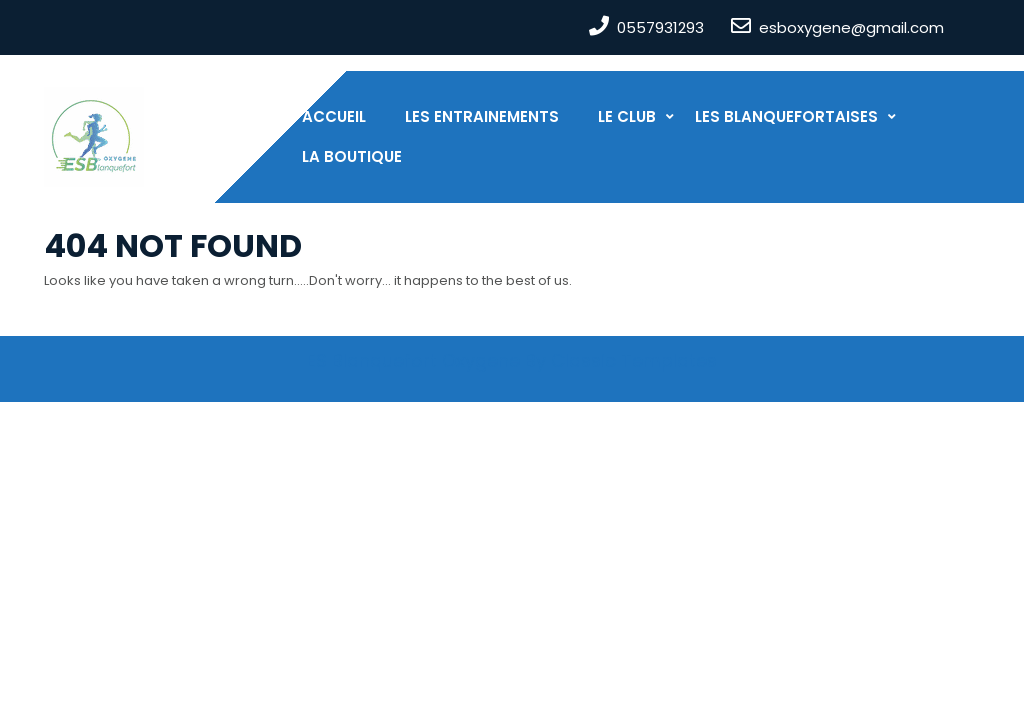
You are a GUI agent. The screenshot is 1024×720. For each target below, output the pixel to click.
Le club (627, 116)
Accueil (334, 116)
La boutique (352, 156)
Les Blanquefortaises (786, 116)
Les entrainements (482, 116)
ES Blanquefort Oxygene (413, 360)
